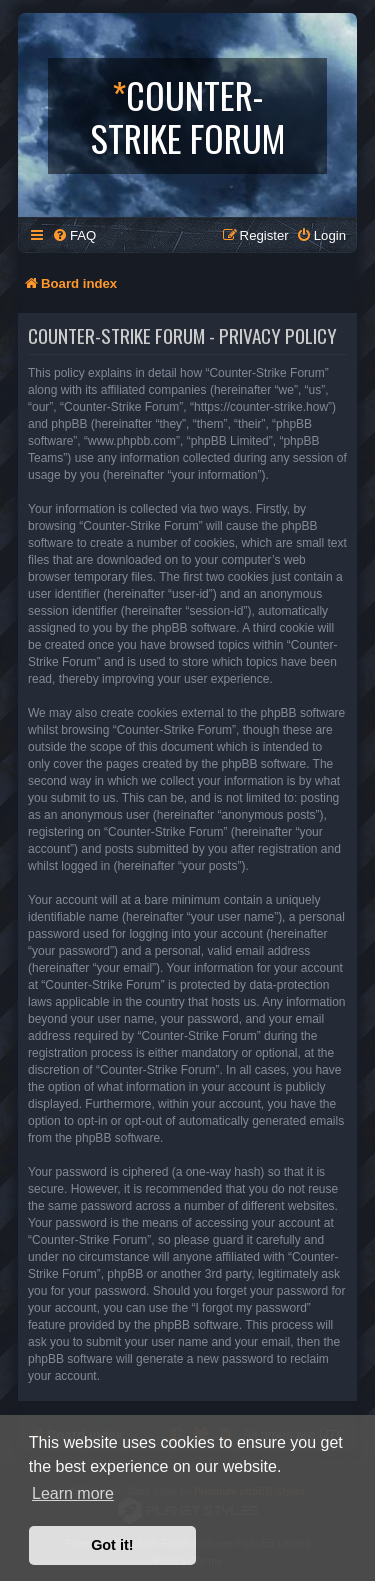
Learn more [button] (73, 1493)
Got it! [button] (112, 1545)
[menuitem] (74, 235)
